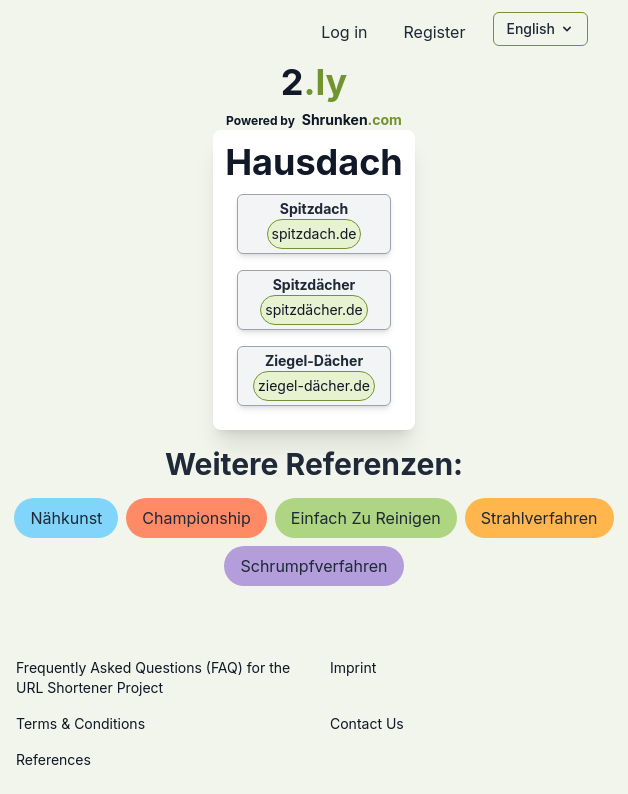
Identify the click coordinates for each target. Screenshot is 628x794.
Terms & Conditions (80, 723)
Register (434, 32)
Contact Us (367, 723)
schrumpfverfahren (313, 566)
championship (196, 518)
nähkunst (66, 518)
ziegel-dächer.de (314, 385)
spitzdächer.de (314, 309)
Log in (344, 32)
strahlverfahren (539, 518)
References (53, 759)
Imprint (353, 667)
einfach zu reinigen (366, 518)
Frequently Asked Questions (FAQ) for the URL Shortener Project (153, 677)
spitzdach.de (314, 233)
